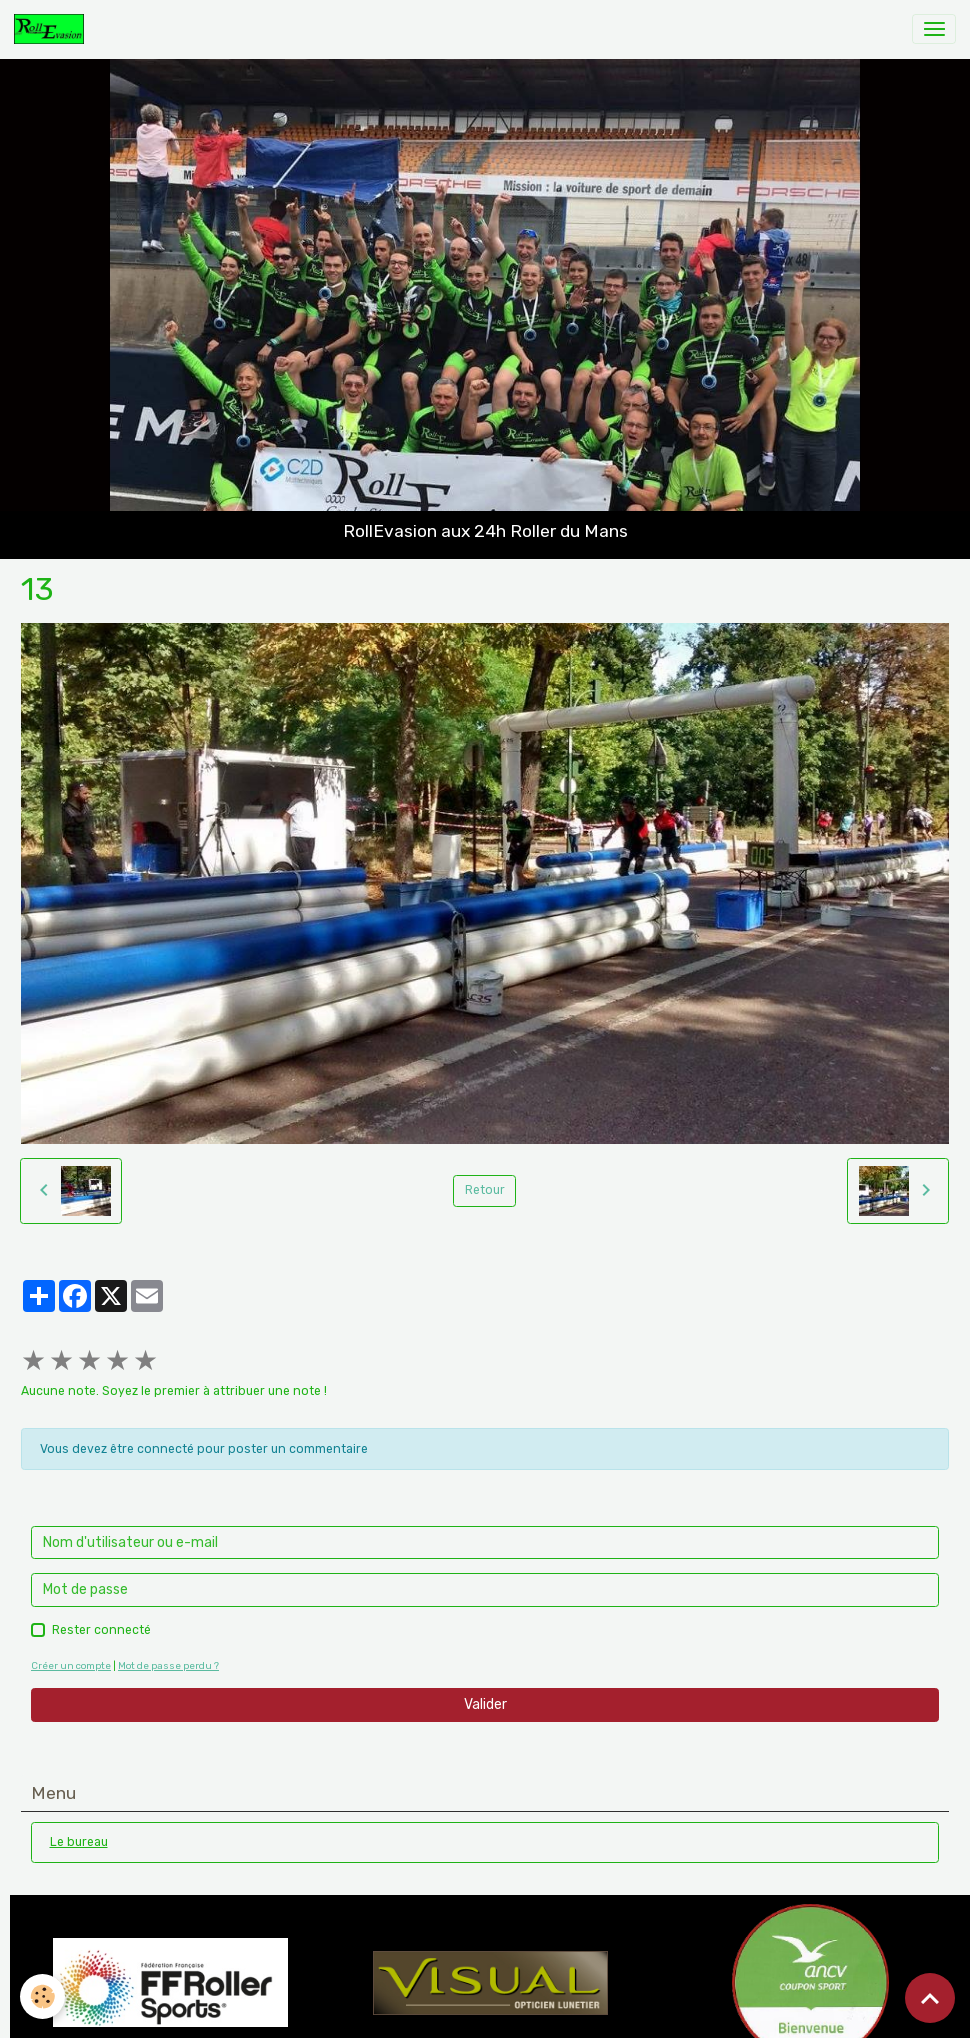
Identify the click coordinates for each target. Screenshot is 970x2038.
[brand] (52, 29)
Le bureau (79, 1842)
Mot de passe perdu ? (168, 1665)
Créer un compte (71, 1665)
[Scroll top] (930, 1998)
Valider (485, 1704)
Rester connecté (101, 1630)
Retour (485, 1190)
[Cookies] (42, 1996)
